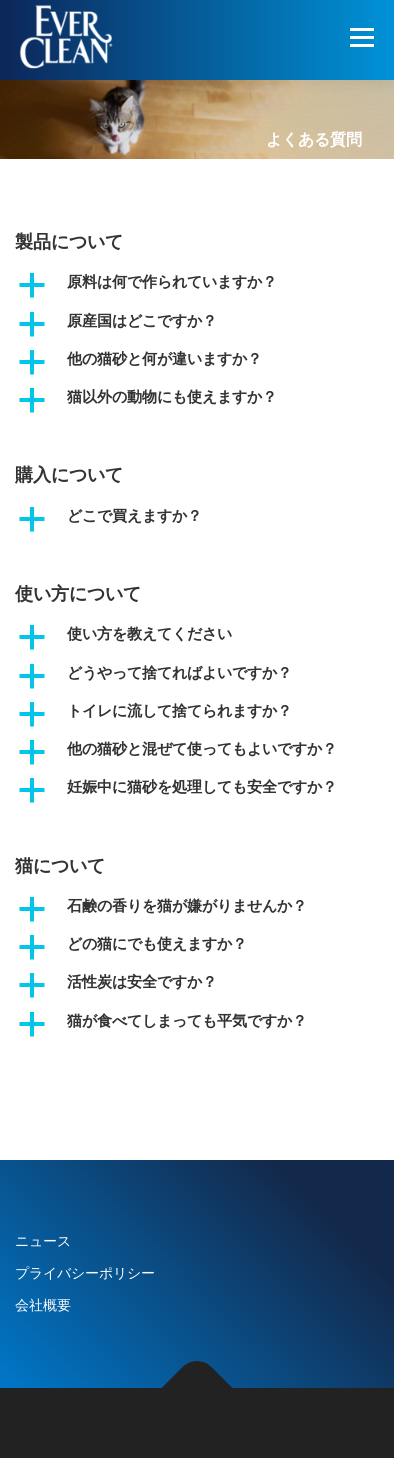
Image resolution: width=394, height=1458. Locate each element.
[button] (197, 285)
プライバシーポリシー (85, 1273)
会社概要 (43, 1305)
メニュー (361, 37)
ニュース (43, 1241)
